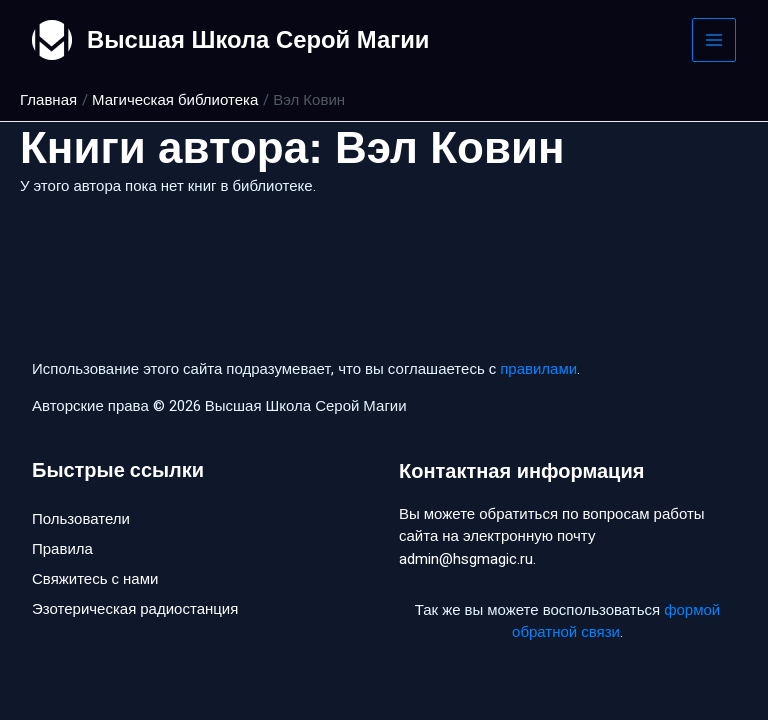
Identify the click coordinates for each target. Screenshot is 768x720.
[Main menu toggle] (714, 40)
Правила (62, 549)
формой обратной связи (616, 621)
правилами (538, 369)
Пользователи (81, 519)
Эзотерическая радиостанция (135, 610)
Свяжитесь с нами (95, 580)
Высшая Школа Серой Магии (259, 39)
